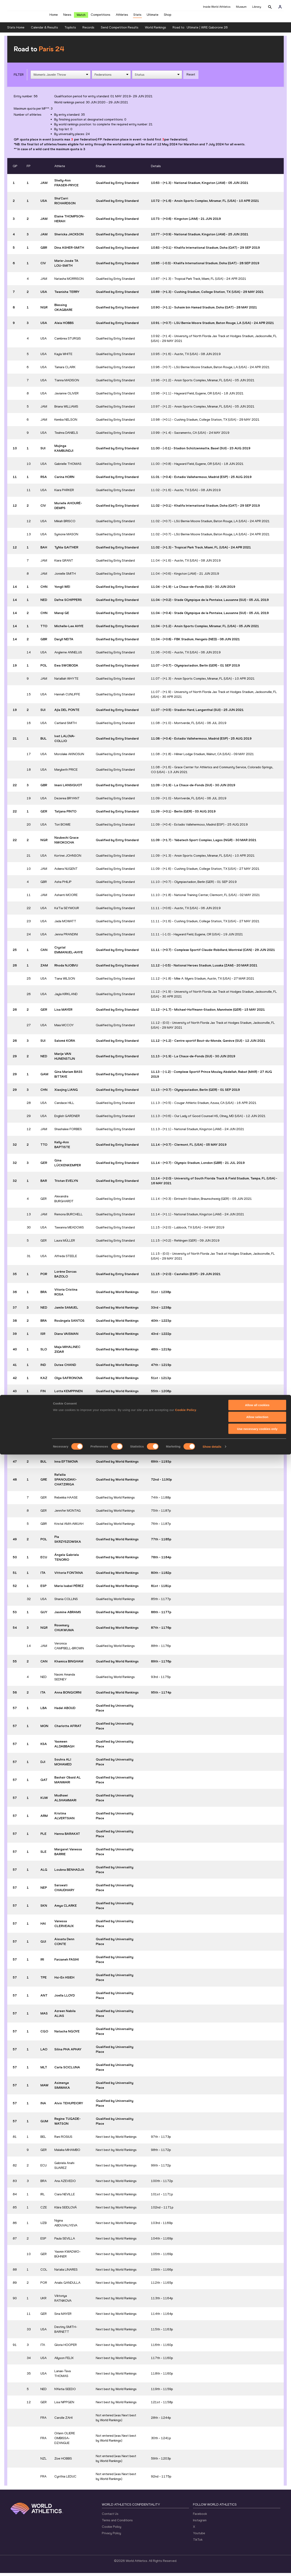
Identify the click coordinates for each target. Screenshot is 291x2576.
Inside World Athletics (216, 6)
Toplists (70, 30)
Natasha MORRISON (69, 282)
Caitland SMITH (65, 726)
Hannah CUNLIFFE (67, 697)
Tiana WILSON (64, 981)
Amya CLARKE (65, 1909)
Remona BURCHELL (68, 1217)
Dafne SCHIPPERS (68, 603)
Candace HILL (64, 1106)
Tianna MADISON (66, 383)
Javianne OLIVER (66, 396)
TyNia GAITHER (66, 550)
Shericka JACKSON (69, 237)
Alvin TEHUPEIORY (68, 2106)
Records (88, 30)
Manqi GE (61, 616)
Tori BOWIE (62, 827)
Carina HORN (64, 480)
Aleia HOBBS (64, 326)
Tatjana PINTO (65, 814)
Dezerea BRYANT (67, 801)
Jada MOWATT (65, 924)
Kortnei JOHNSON (67, 858)
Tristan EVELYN (66, 1184)
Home (54, 16)
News (67, 16)
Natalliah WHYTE (66, 682)
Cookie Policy (185, 2531)
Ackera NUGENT (66, 872)
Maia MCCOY (64, 1028)
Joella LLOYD (64, 1998)
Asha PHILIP (63, 885)
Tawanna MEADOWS (69, 1230)
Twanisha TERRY (66, 295)
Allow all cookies (257, 2526)
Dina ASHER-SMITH (69, 251)
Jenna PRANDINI (66, 937)
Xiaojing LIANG (66, 1093)
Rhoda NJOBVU (66, 968)
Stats (137, 16)
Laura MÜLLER (64, 1243)
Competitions (100, 16)
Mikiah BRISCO (64, 524)
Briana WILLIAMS (66, 409)
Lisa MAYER (63, 1012)
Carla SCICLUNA (67, 2070)
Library (256, 6)
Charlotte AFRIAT (67, 1729)
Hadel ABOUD (64, 1711)
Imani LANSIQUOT (68, 788)
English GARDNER (67, 1119)
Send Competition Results (119, 30)
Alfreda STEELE (65, 1259)
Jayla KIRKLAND (66, 997)
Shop (167, 16)
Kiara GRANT (63, 563)
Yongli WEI (62, 590)
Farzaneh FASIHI (66, 1962)
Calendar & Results (44, 30)
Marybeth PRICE (66, 772)
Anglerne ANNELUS (68, 655)
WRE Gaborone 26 (214, 30)
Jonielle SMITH (65, 576)
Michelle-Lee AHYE (68, 629)
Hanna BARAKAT (67, 1837)
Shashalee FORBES (68, 1132)
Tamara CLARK (65, 370)
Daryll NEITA (63, 642)
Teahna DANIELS (66, 436)
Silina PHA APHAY (67, 2052)
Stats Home (15, 30)
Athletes (122, 16)
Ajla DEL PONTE (66, 713)
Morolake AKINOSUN (69, 757)
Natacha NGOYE (67, 2034)
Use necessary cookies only (257, 2550)
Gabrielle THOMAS (67, 467)
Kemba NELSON (65, 422)
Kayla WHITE (63, 357)
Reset (191, 78)
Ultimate (152, 16)
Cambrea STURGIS (67, 341)
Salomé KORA (64, 1044)
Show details (212, 2568)
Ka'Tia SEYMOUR (66, 911)
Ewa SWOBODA (66, 669)
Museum (241, 6)
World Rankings (155, 30)
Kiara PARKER (64, 493)
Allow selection (257, 2538)
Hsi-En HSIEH (64, 1980)
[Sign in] (280, 7)
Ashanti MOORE (66, 898)
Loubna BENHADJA (69, 1873)
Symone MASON (66, 537)
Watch (81, 16)
